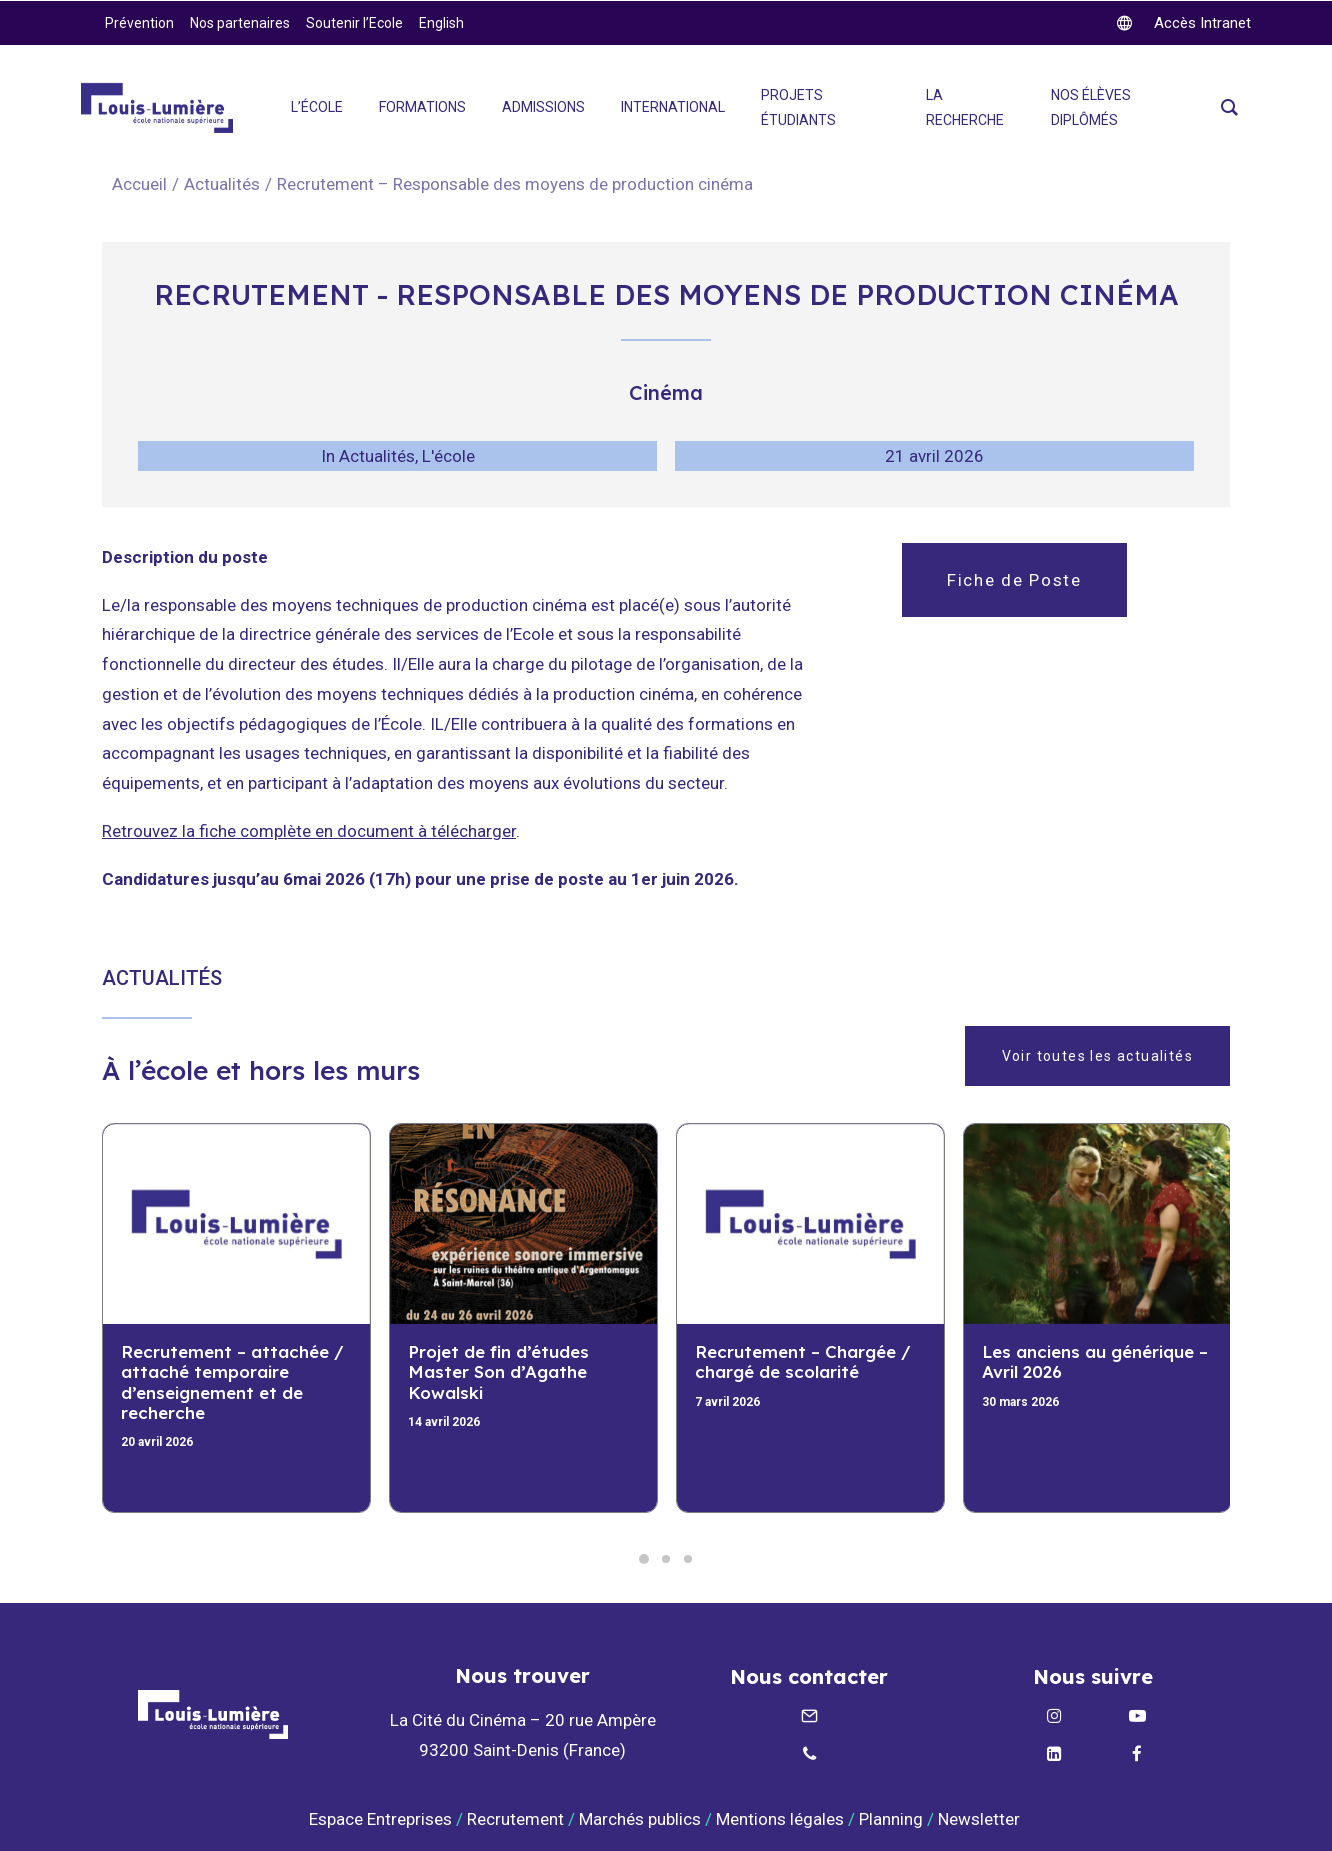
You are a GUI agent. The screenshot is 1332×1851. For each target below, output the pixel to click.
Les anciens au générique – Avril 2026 (1095, 1361)
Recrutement (515, 1819)
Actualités (222, 184)
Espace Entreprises (380, 1819)
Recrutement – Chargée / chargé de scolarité (803, 1361)
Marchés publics (640, 1819)
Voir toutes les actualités (1097, 1056)
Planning (891, 1819)
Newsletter (981, 1819)
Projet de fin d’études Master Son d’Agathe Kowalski (498, 1372)
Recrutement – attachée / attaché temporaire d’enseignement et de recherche (232, 1382)
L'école (448, 456)
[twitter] (1184, 23)
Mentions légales (780, 1819)
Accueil (139, 184)
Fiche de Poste (1014, 580)
